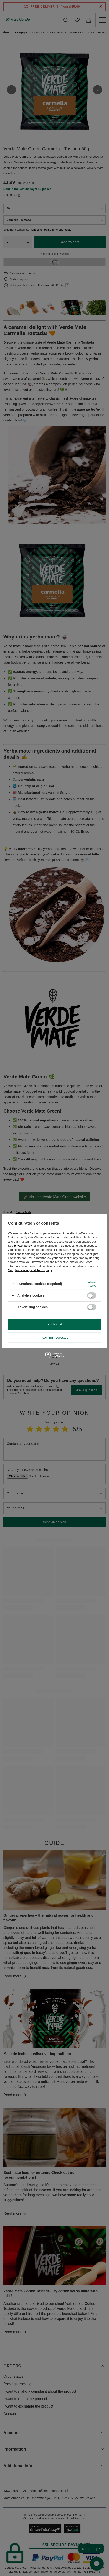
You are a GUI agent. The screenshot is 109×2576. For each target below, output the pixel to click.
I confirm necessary (54, 1337)
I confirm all (54, 1324)
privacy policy (23, 1245)
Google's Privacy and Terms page (30, 1270)
